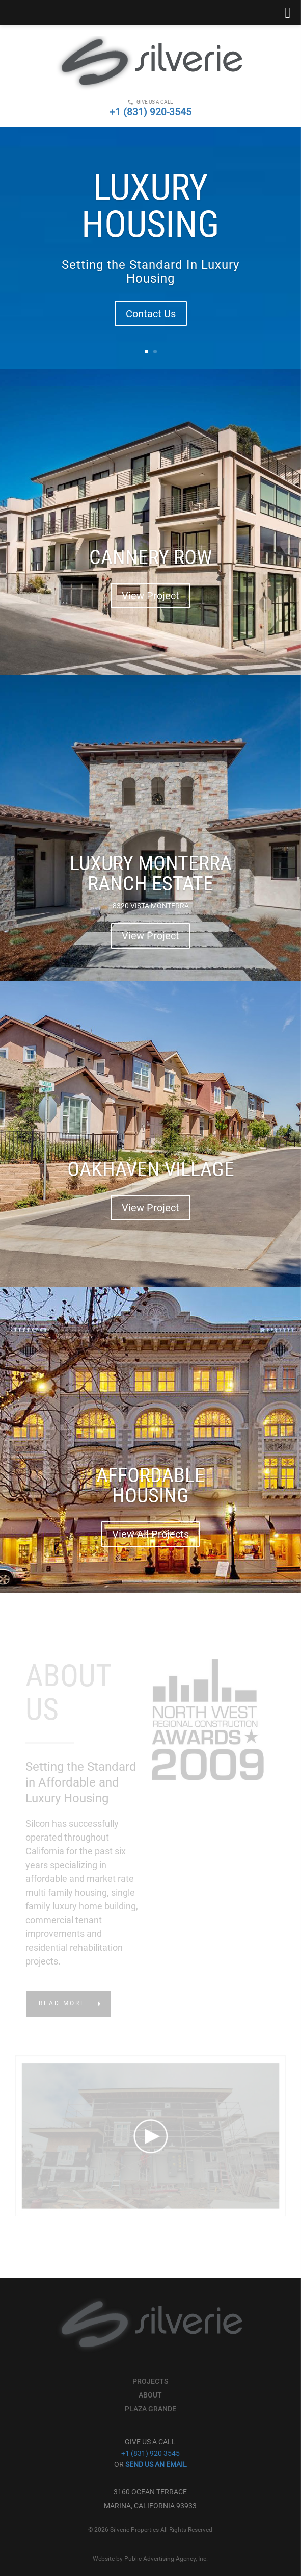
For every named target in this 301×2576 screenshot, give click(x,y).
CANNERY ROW (150, 558)
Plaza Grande (150, 2409)
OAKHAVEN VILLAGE (150, 1170)
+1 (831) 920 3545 (150, 2453)
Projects (150, 2381)
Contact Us (151, 315)
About (150, 2395)
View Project (150, 597)
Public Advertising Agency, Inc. (166, 2558)
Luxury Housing (150, 207)
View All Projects (150, 1535)
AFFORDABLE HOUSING (150, 1486)
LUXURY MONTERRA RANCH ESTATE (151, 874)
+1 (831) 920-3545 (150, 112)
